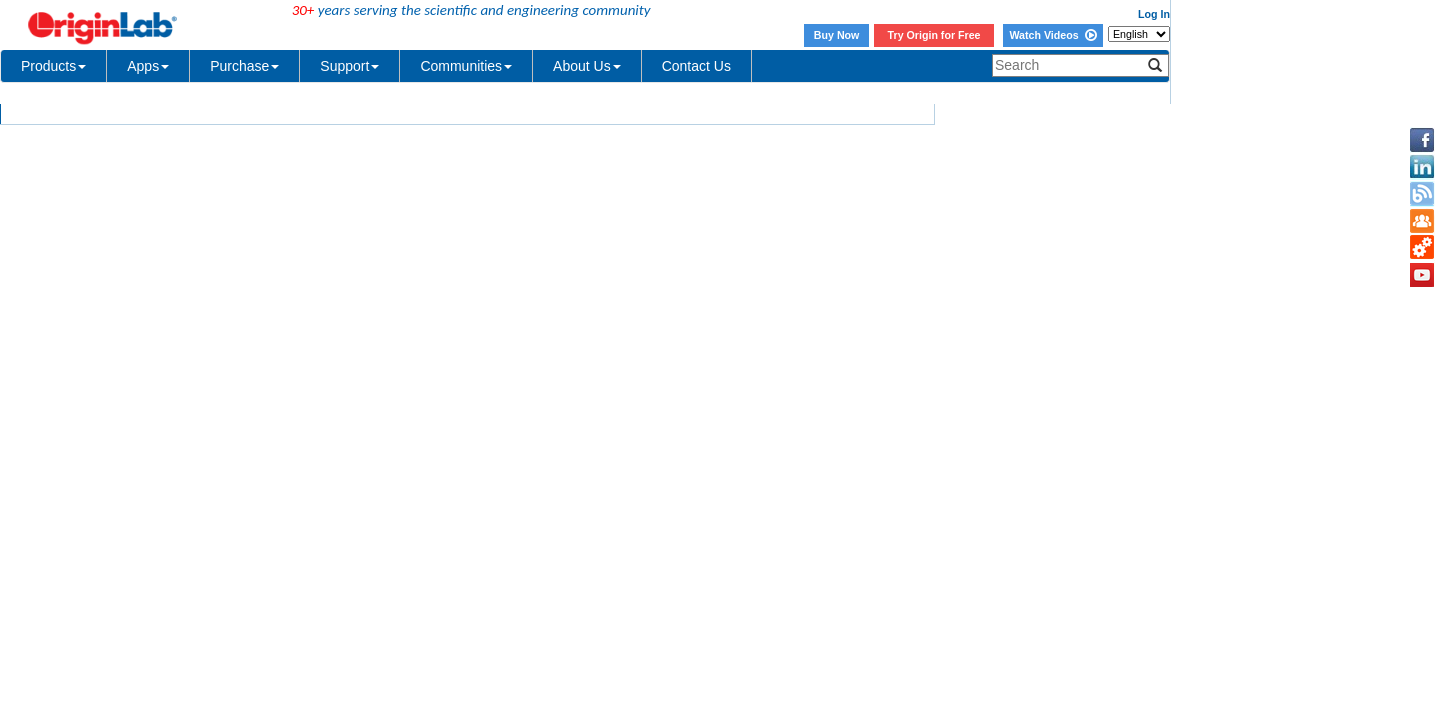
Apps (148, 66)
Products (53, 66)
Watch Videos (1052, 35)
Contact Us (696, 66)
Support (349, 66)
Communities (466, 66)
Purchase (244, 66)
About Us (587, 66)
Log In (1154, 14)
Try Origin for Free (934, 35)
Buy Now (837, 35)
